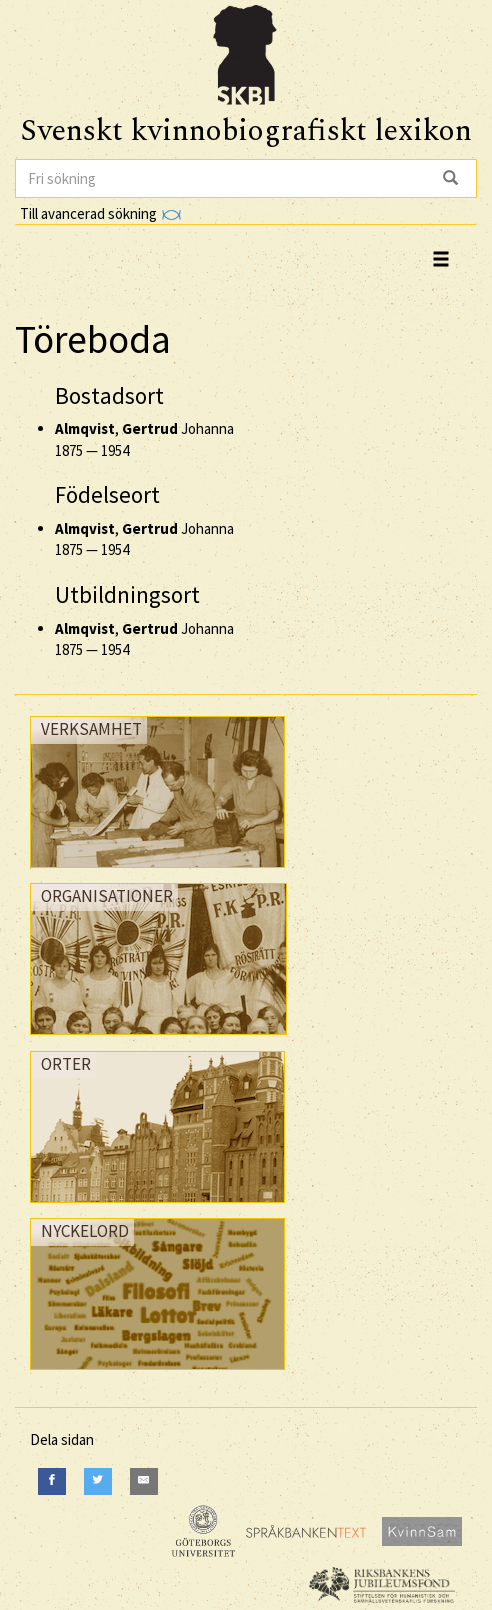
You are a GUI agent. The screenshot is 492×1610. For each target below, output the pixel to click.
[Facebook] (52, 1481)
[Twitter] (98, 1481)
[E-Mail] (144, 1481)
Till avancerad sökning (100, 213)
